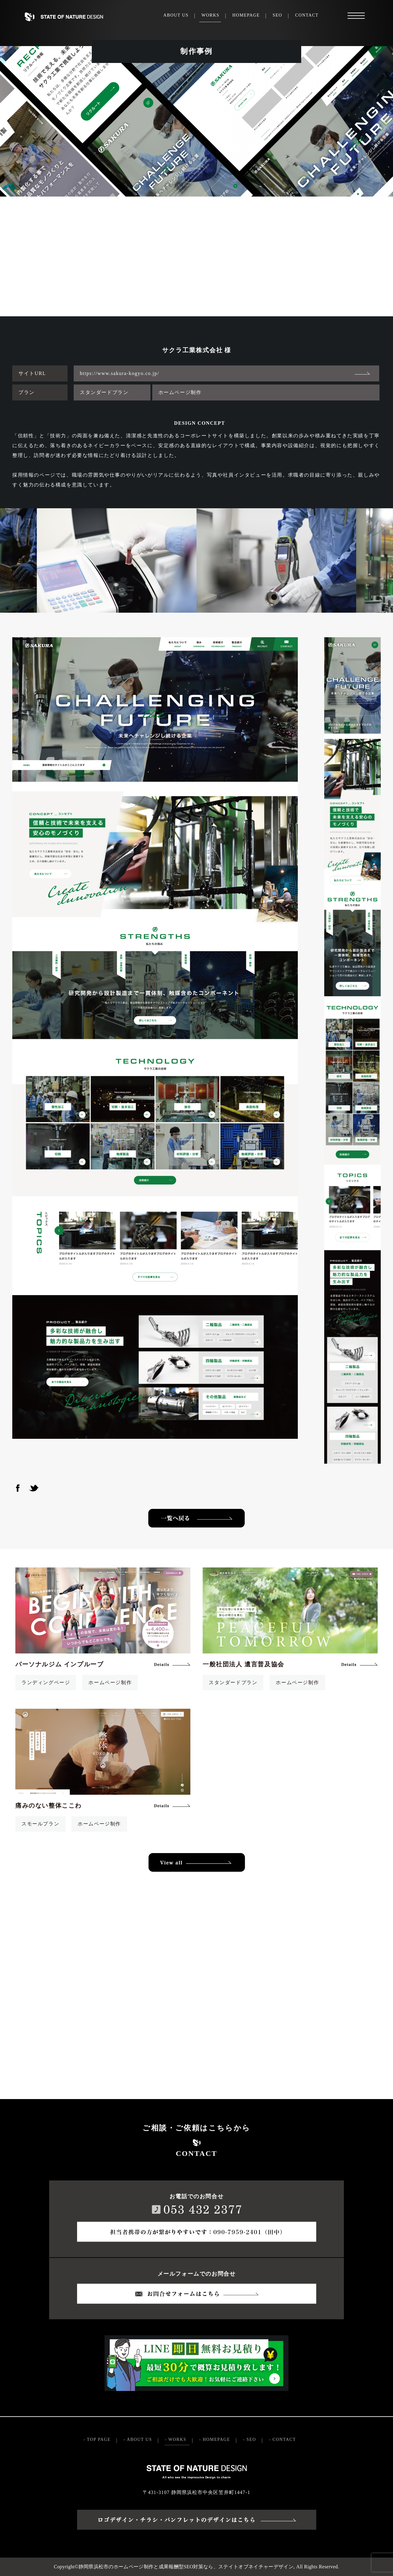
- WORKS (175, 2439)
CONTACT (306, 15)
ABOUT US (176, 15)
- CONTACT (282, 2439)
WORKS (210, 15)
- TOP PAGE (97, 2439)
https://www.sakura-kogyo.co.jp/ (119, 373)
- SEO (249, 2439)
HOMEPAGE (246, 15)
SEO (277, 15)
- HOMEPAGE (214, 2439)
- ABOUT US (137, 2439)
